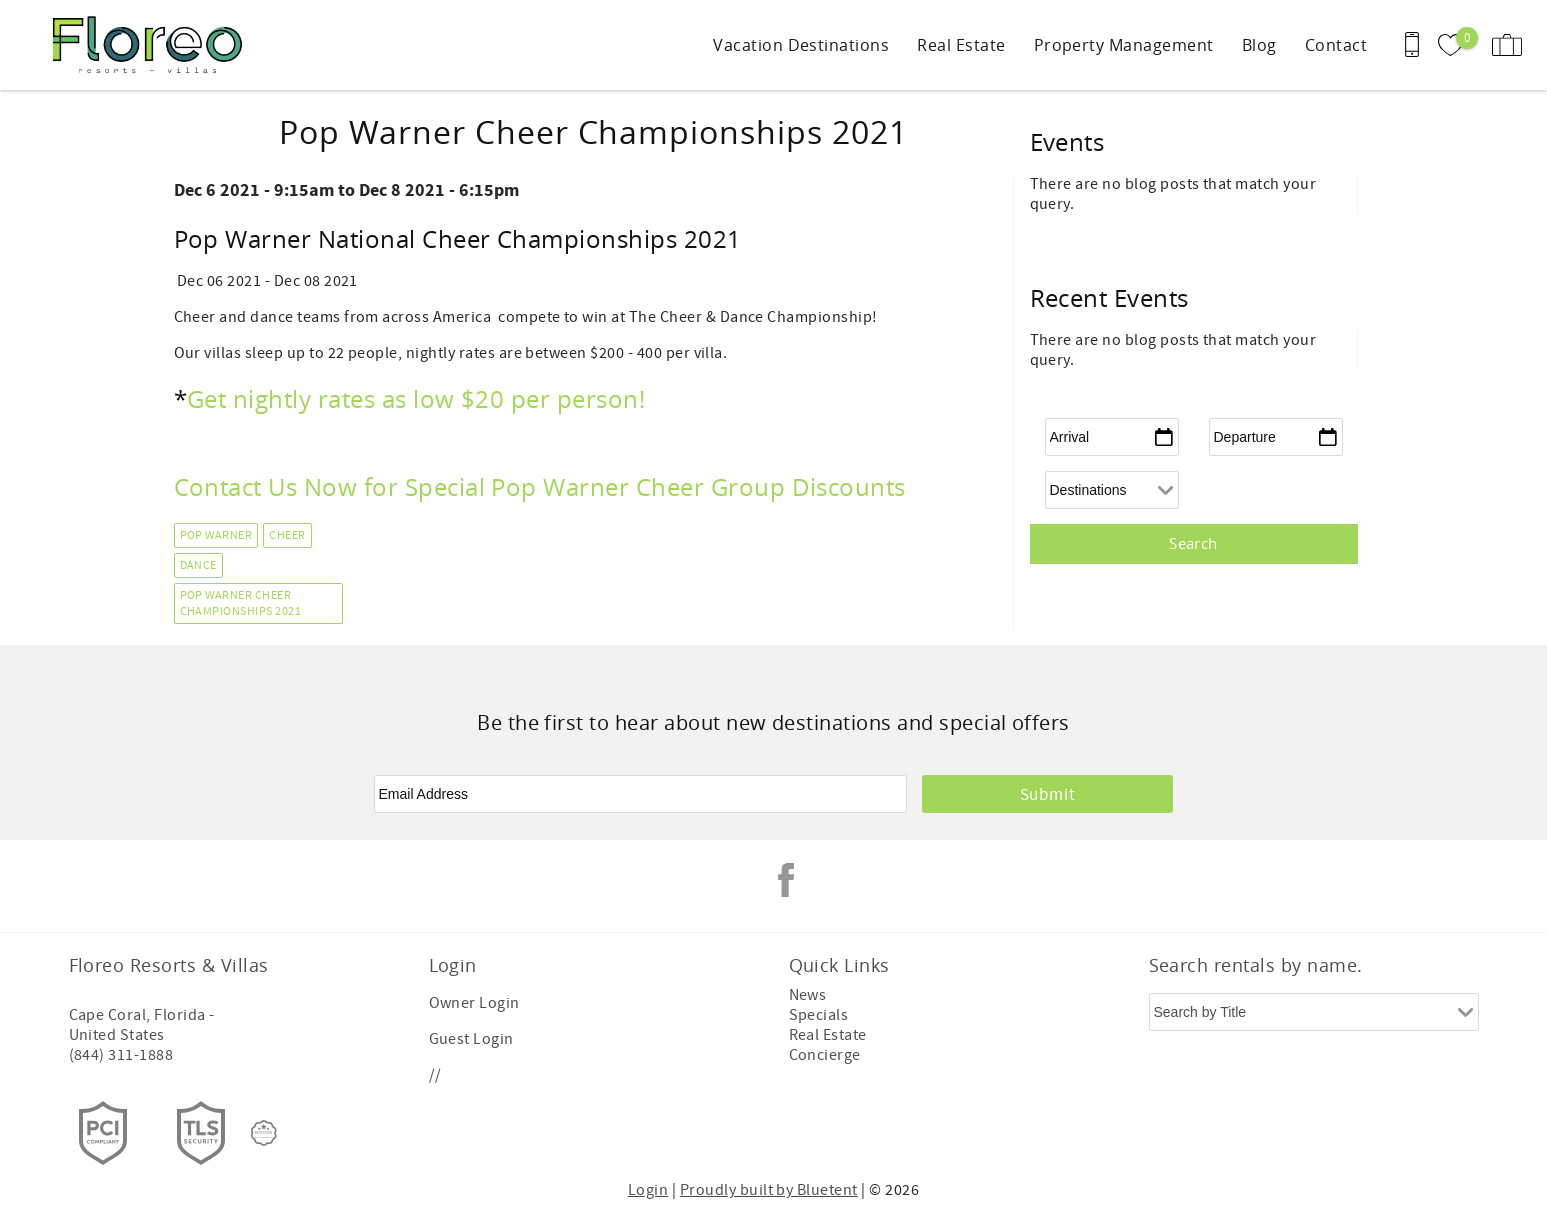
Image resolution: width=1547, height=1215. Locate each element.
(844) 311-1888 (121, 1055)
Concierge (825, 1055)
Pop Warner (216, 535)
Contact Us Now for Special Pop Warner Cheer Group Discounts (540, 487)
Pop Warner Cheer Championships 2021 (241, 604)
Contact (1336, 45)
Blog (1259, 45)
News (808, 995)
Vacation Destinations (801, 45)
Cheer (287, 535)
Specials (819, 1015)
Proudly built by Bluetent (769, 1190)
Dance (198, 565)
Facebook (786, 880)
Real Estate (961, 45)
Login (648, 1190)
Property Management (1124, 45)
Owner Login (474, 1003)
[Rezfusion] (264, 1133)
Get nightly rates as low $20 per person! (419, 399)
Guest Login (471, 1039)
